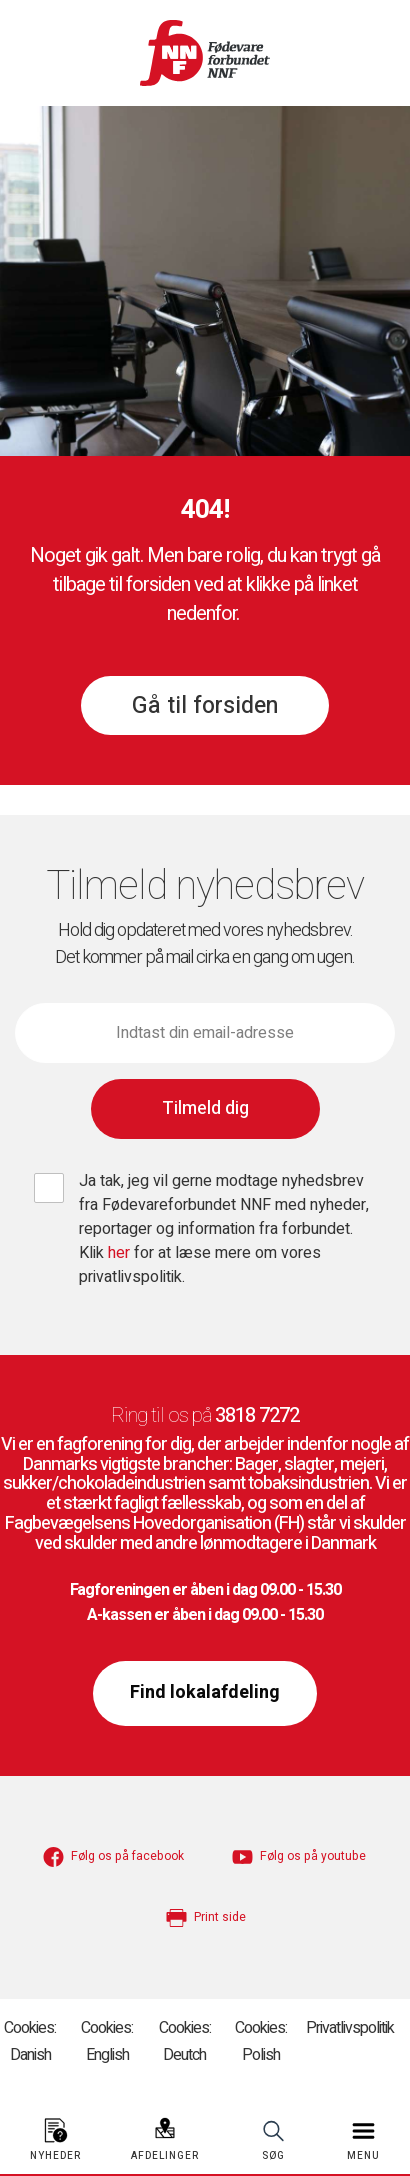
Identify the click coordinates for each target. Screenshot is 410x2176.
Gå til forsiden (205, 706)
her (121, 1253)
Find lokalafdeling (205, 1692)
